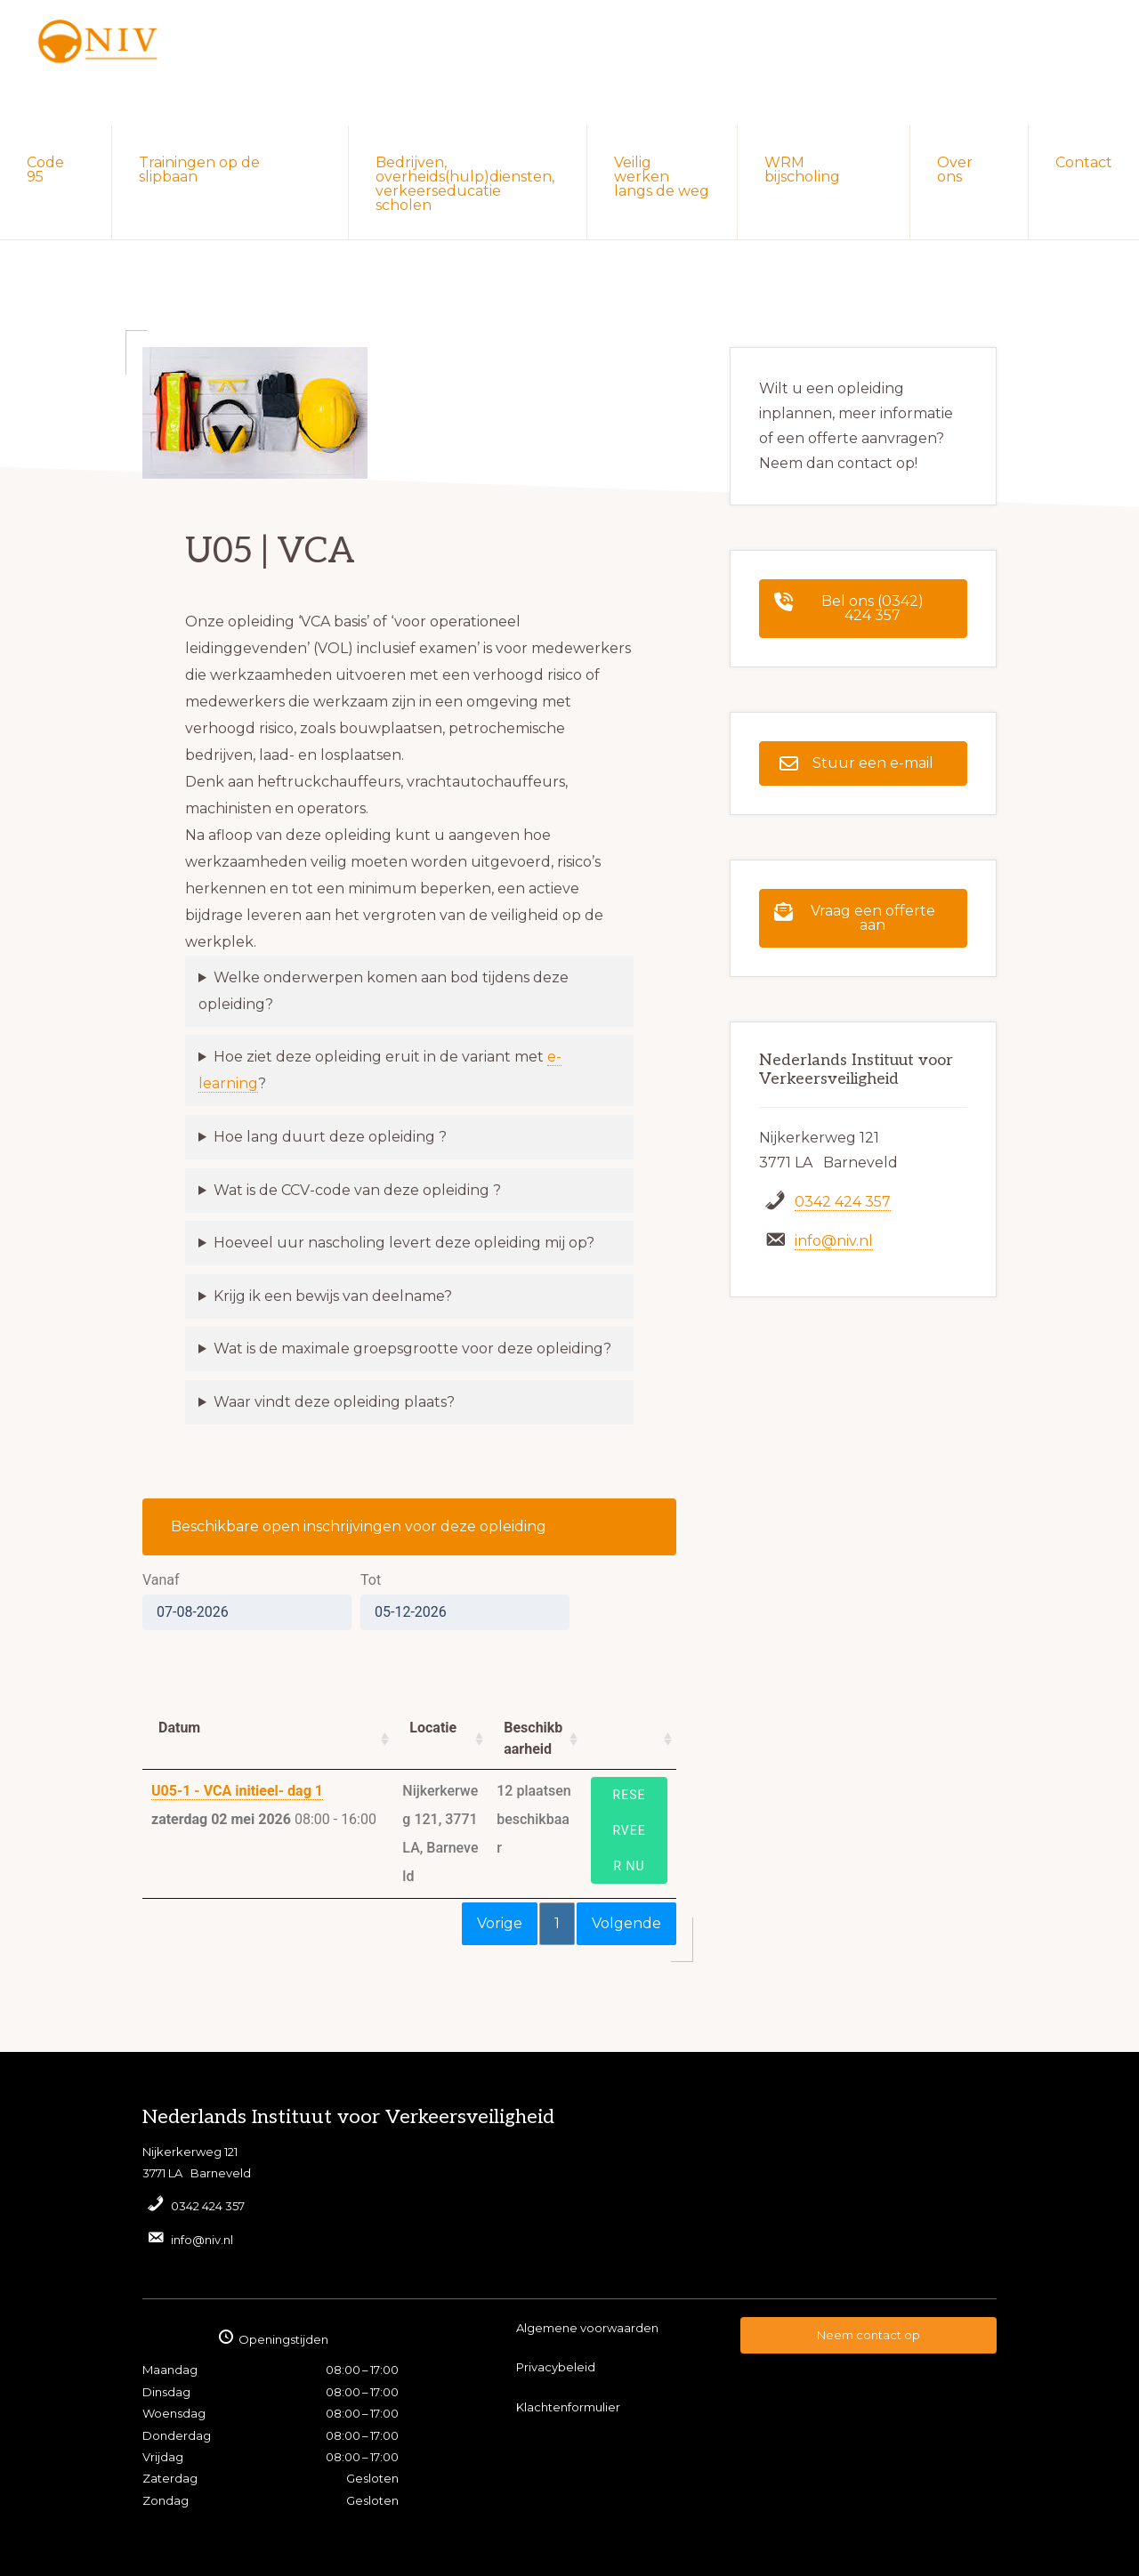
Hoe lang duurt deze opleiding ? (330, 1136)
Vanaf (161, 1579)
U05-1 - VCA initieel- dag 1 (237, 1790)
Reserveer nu (628, 1830)
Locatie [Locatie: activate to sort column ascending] (432, 1727)
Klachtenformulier (568, 2407)
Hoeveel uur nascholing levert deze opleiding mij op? (404, 1242)
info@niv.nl (834, 1240)
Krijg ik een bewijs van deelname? (333, 1296)
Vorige (499, 1923)
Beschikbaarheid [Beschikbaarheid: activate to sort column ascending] (533, 1738)
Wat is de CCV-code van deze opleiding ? (357, 1190)
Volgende (626, 1923)
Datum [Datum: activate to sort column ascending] (179, 1727)
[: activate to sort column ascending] (629, 1739)
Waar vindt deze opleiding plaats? (334, 1401)
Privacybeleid (555, 2367)
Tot (370, 1579)
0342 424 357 (843, 1201)
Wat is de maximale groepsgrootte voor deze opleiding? (412, 1348)
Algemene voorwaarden (587, 2328)
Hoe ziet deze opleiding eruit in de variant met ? (379, 1070)
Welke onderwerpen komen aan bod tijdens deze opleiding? (383, 991)
